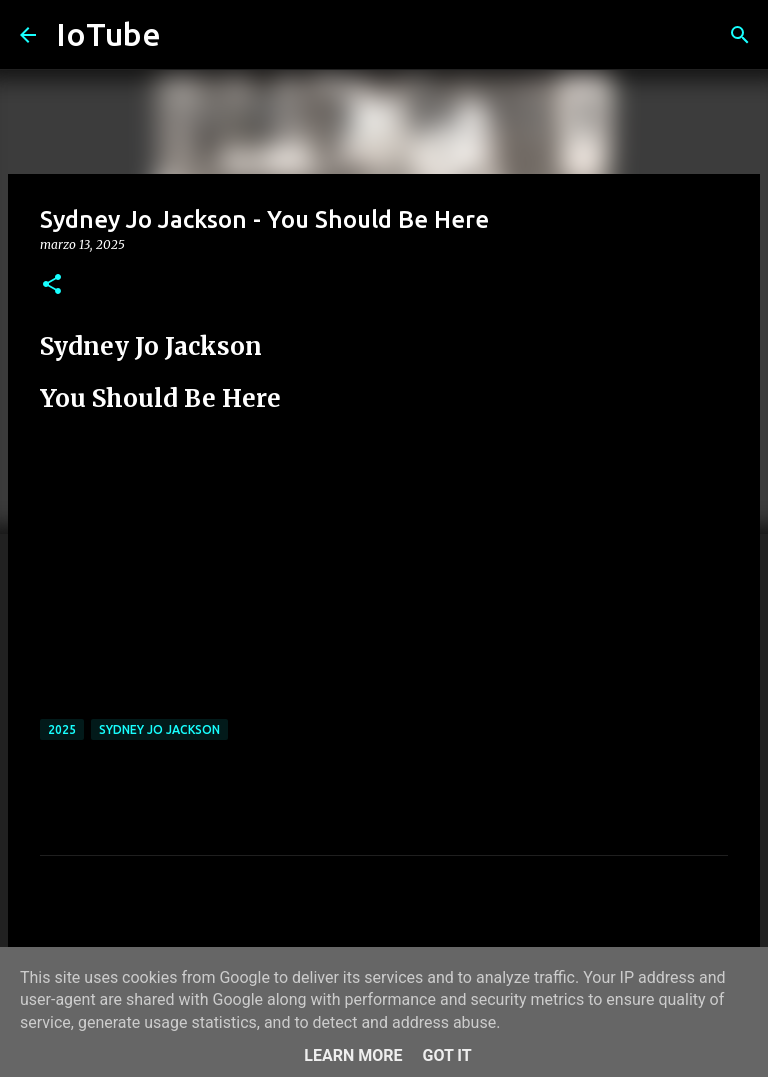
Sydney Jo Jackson (159, 729)
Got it (446, 1055)
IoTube (108, 34)
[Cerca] (740, 35)
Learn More (353, 1055)
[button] (52, 285)
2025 (62, 729)
